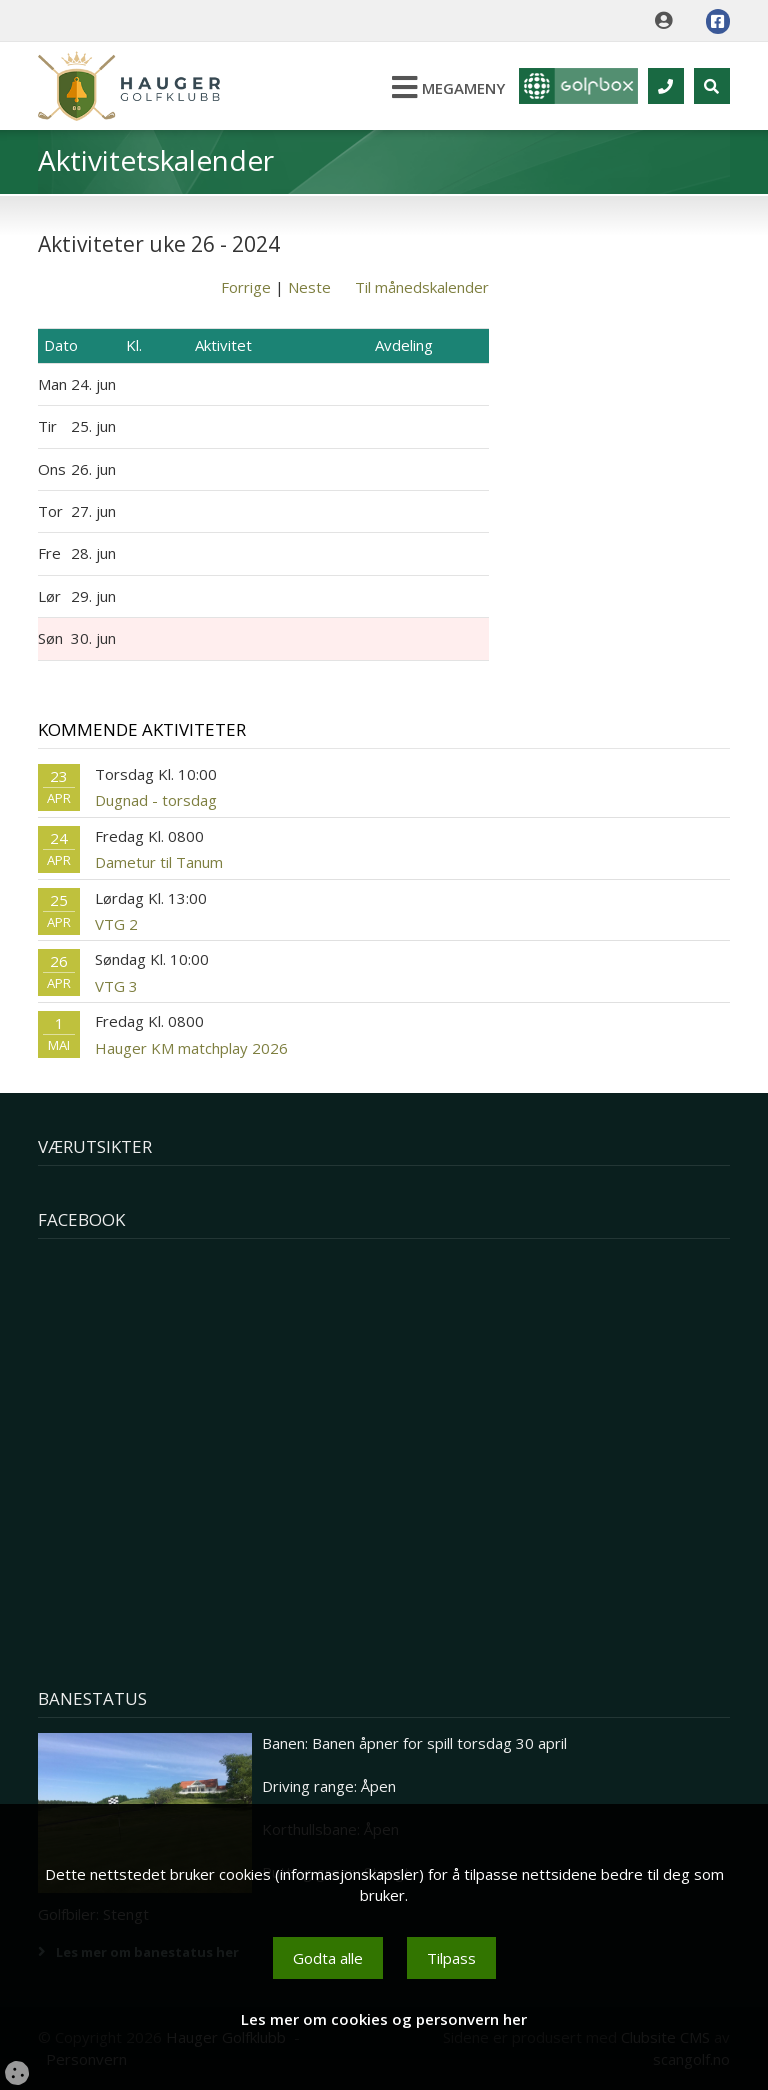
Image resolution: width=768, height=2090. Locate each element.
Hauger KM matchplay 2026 (191, 1048)
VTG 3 (116, 986)
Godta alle (328, 1958)
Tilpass (451, 1958)
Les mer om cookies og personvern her (384, 2019)
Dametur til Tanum (159, 862)
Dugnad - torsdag (156, 800)
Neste (309, 287)
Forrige (246, 287)
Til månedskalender (422, 287)
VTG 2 (116, 924)
